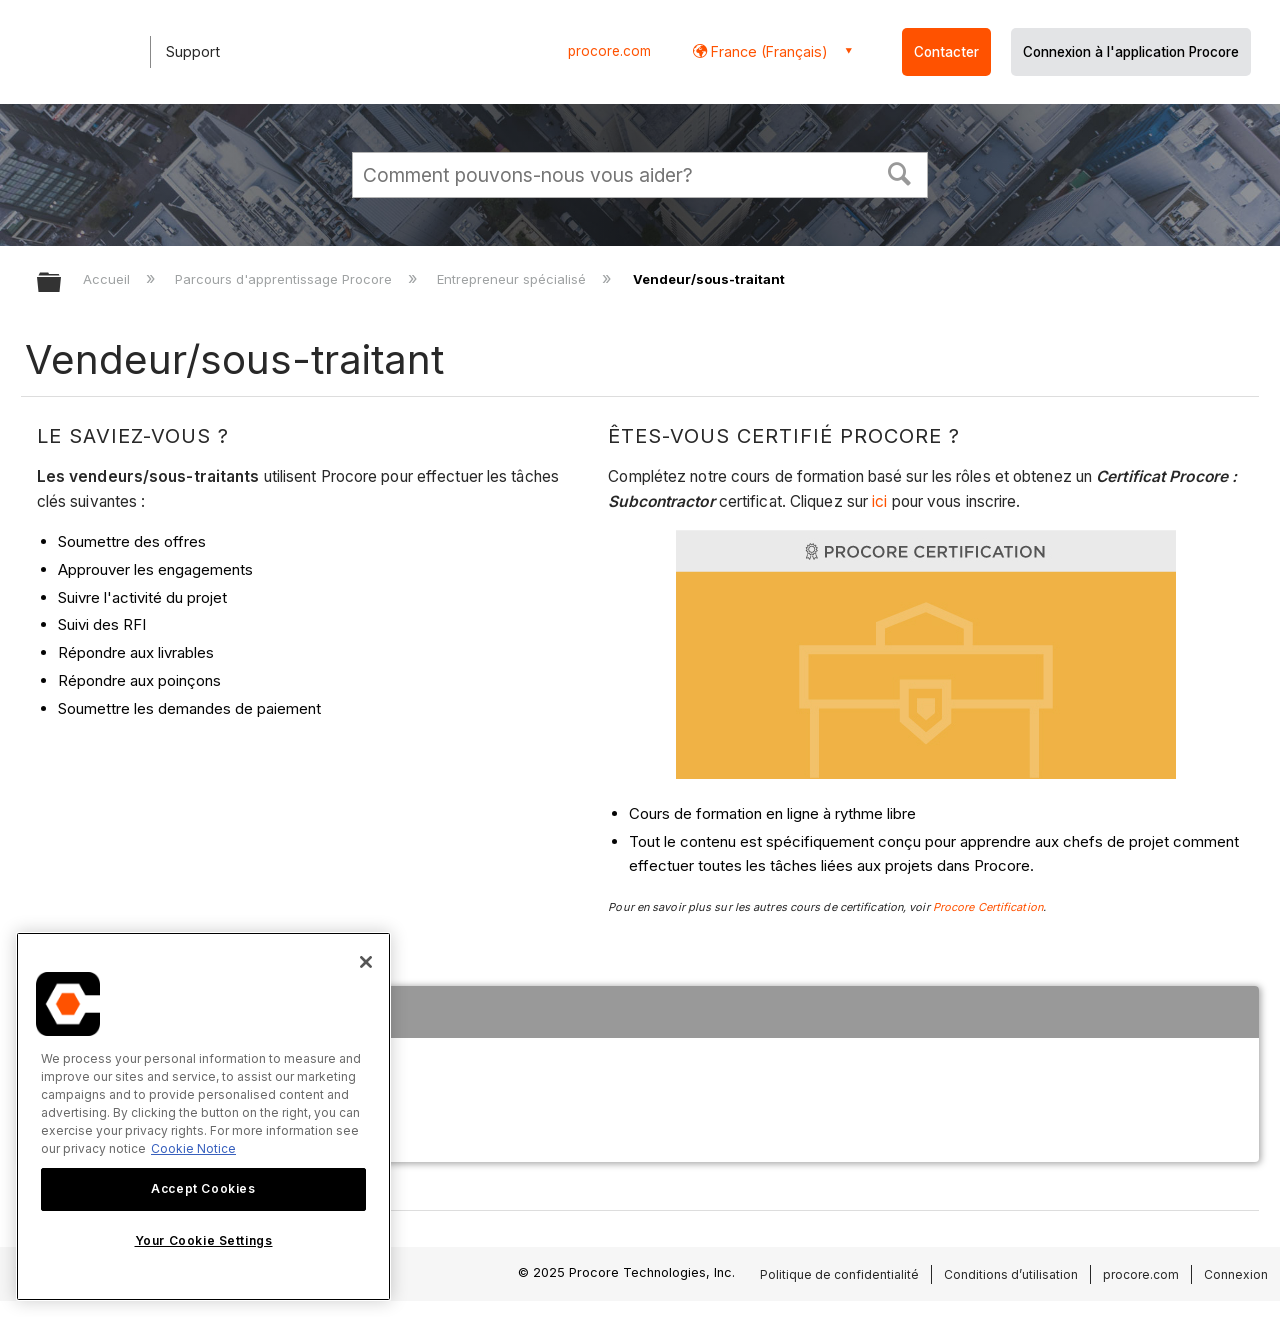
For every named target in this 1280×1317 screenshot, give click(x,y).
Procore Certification (988, 907)
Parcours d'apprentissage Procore (285, 279)
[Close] (366, 962)
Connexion (1236, 1274)
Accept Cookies (203, 1188)
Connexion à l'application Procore (1131, 52)
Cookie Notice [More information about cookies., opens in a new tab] (193, 1148)
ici (881, 501)
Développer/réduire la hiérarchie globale (62, 283)
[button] (900, 172)
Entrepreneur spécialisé (513, 279)
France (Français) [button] (767, 51)
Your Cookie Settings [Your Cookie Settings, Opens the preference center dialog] (204, 1240)
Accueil (108, 279)
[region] (203, 1116)
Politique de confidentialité (839, 1274)
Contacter (946, 52)
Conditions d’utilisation (1011, 1274)
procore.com (609, 51)
